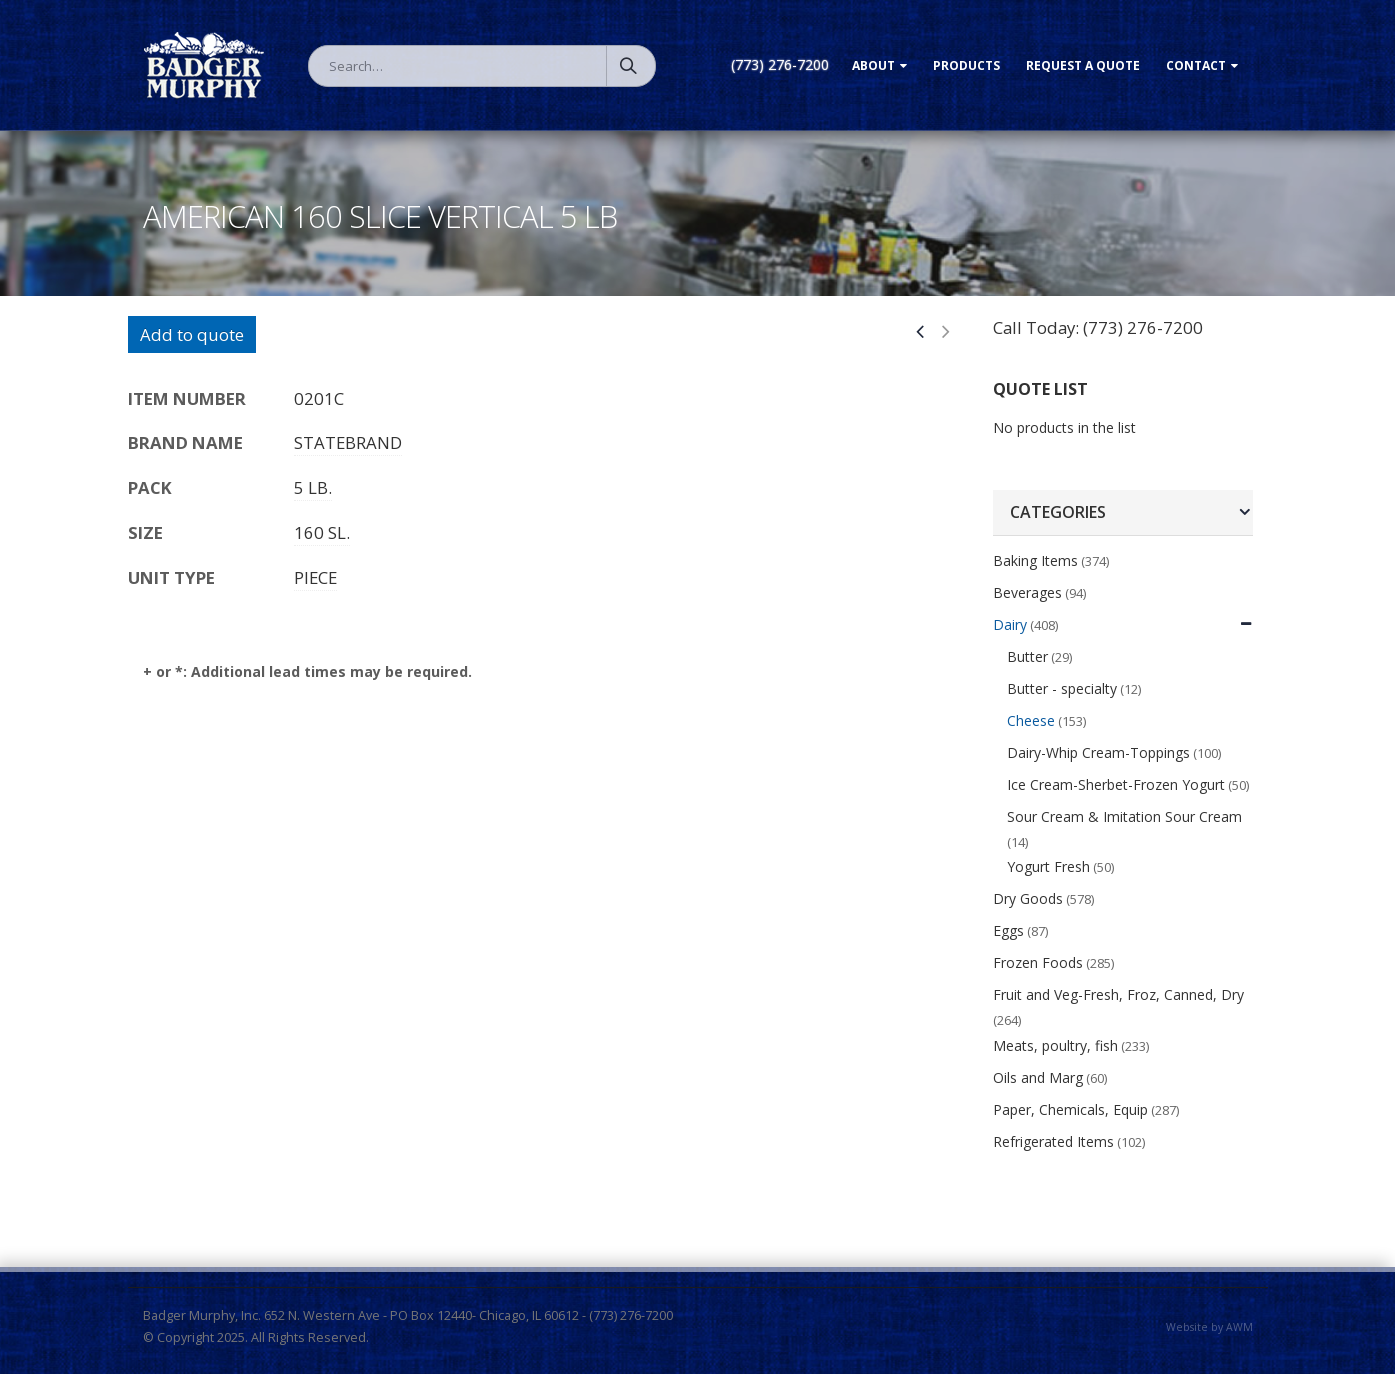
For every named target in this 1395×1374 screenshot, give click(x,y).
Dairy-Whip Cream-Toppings (1098, 752)
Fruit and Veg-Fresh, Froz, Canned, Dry (1118, 994)
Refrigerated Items (1053, 1141)
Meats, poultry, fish (1055, 1045)
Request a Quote (1083, 65)
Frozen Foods (1038, 962)
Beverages (1027, 592)
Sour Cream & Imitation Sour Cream (1124, 816)
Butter (1027, 656)
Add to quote (192, 334)
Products (966, 65)
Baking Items (1035, 560)
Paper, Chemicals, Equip (1070, 1109)
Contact (1196, 65)
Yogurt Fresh (1048, 866)
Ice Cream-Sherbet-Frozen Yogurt (1116, 784)
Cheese (1031, 720)
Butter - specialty (1062, 688)
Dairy (1010, 624)
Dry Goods (1028, 898)
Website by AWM (1209, 1327)
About (873, 65)
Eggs (1008, 930)
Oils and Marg (1038, 1077)
